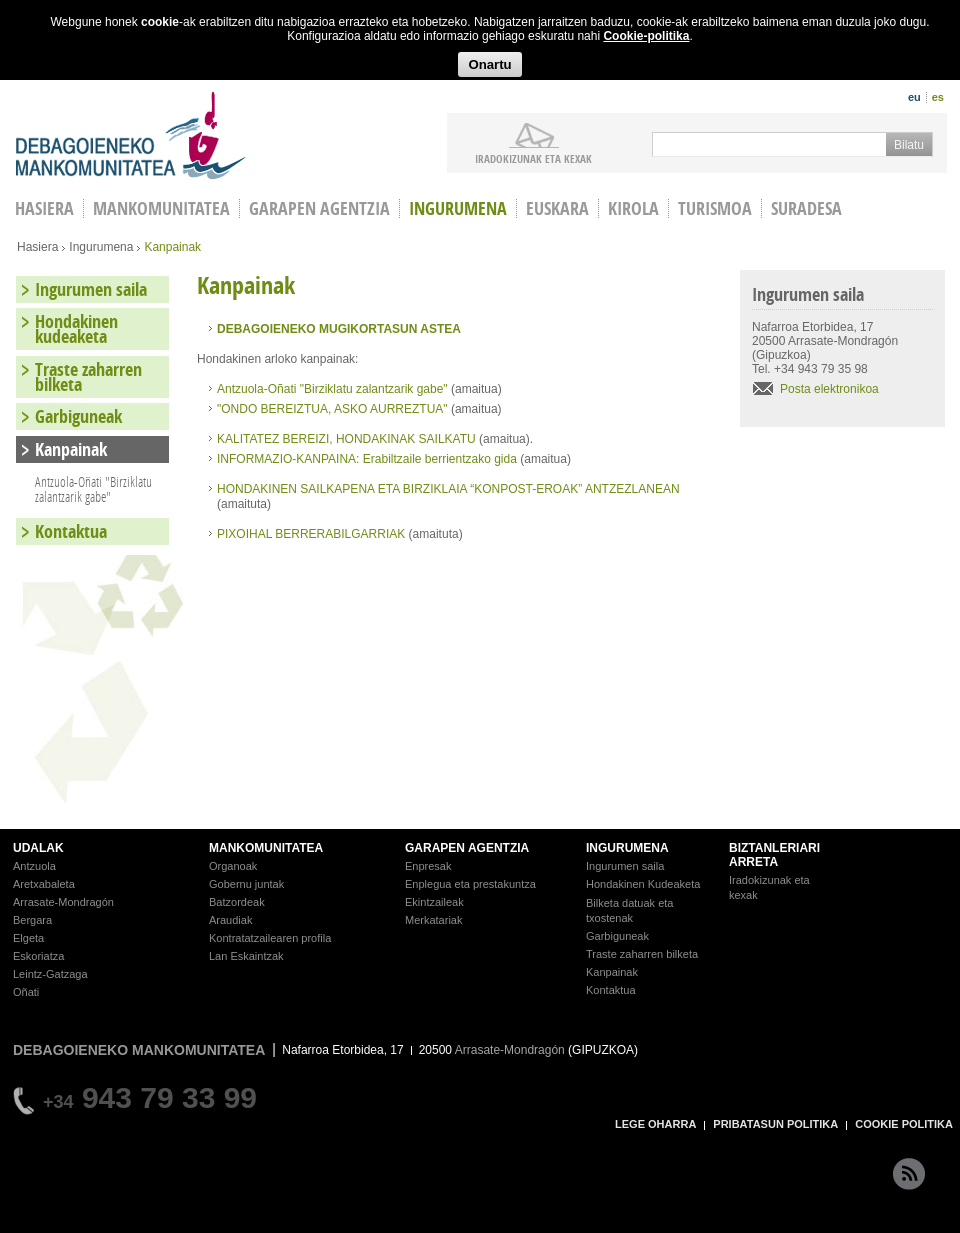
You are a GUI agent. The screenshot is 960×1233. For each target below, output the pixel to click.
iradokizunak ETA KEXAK (533, 158)
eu (914, 97)
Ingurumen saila (91, 289)
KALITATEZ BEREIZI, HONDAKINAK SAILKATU (348, 439)
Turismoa (715, 208)
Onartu (489, 64)
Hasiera (37, 247)
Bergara (32, 920)
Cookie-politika (646, 36)
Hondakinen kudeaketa (76, 329)
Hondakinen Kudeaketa (643, 884)
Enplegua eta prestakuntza (470, 884)
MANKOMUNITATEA (266, 848)
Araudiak (230, 920)
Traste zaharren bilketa (88, 377)
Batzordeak (237, 902)
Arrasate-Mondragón (63, 902)
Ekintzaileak (434, 902)
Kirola (633, 208)
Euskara (557, 208)
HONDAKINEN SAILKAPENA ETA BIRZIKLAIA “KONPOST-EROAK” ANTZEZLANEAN (448, 489)
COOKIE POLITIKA (904, 1124)
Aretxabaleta (44, 884)
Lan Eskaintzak (246, 956)
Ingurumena (458, 208)
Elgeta (28, 938)
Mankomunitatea (161, 208)
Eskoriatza (38, 956)
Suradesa (806, 208)
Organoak (233, 866)
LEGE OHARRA (655, 1124)
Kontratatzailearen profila (270, 938)
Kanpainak (71, 449)
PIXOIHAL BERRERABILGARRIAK (311, 534)
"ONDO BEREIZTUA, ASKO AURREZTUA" (332, 409)
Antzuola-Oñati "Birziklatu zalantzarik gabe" (334, 389)
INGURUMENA (627, 848)
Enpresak (428, 866)
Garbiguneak (78, 416)
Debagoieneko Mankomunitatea (131, 135)
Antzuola (34, 866)
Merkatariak (433, 920)
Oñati (26, 992)
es (938, 97)
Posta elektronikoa (829, 389)
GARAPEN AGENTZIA (467, 848)
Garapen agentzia (319, 208)
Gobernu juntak (246, 884)
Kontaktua (71, 531)
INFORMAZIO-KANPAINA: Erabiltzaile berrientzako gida (367, 459)
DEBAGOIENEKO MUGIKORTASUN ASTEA (339, 329)
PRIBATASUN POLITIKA (775, 1124)
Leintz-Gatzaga (50, 974)
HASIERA (44, 208)
